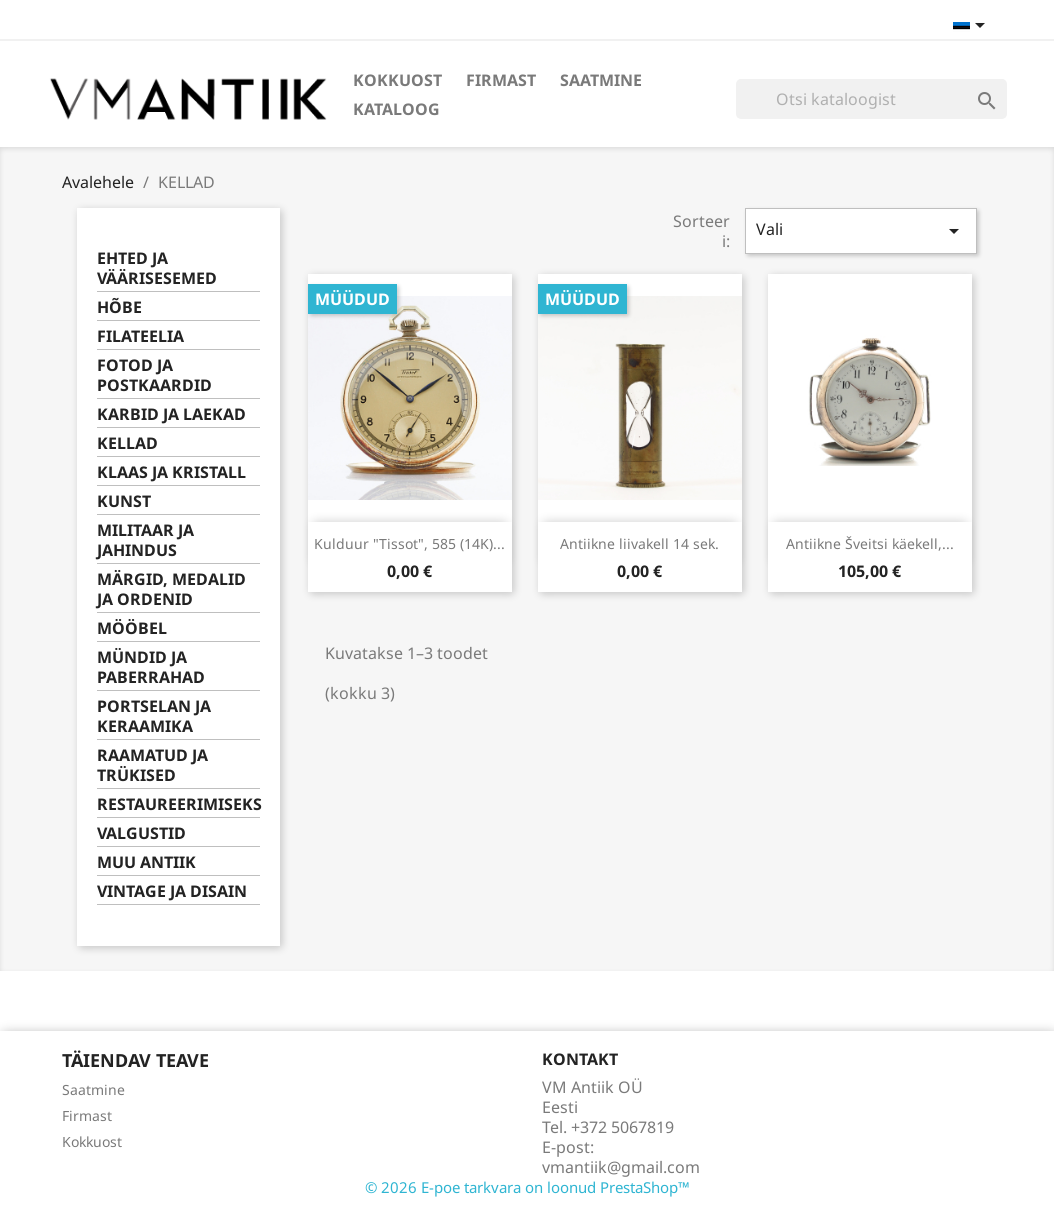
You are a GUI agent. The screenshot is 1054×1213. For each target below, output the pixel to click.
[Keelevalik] (972, 27)
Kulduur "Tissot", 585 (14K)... (409, 543)
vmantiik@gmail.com (621, 1167)
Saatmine (601, 80)
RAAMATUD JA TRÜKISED (152, 765)
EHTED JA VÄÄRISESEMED (157, 268)
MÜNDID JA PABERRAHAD (151, 667)
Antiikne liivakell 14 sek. (639, 543)
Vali (861, 230)
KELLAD (127, 443)
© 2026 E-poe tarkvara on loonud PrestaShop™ (527, 1187)
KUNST (124, 501)
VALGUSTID (141, 833)
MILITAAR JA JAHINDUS (145, 540)
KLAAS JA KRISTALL (171, 472)
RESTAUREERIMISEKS (178, 804)
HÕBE (119, 307)
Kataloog (396, 109)
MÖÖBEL (132, 628)
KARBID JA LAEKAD (171, 414)
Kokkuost (397, 80)
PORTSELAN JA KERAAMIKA (154, 716)
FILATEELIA (140, 336)
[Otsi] (871, 99)
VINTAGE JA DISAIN (172, 891)
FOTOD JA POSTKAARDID (154, 375)
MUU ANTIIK (146, 862)
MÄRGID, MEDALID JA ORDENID (171, 589)
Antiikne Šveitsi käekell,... (870, 543)
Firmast (501, 80)
